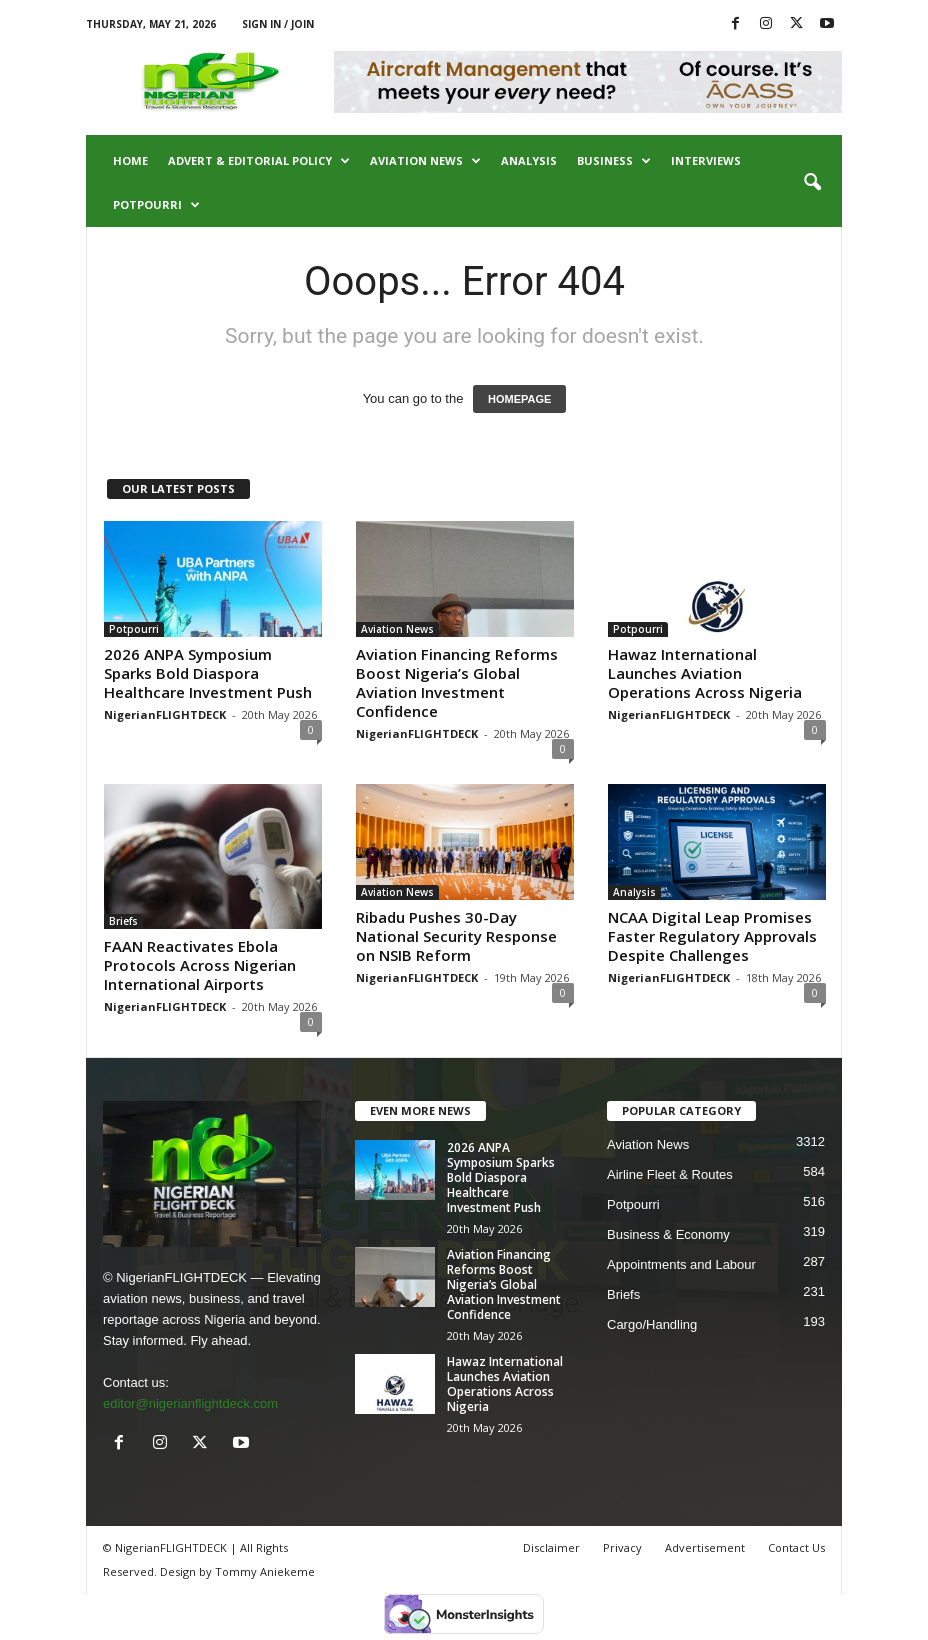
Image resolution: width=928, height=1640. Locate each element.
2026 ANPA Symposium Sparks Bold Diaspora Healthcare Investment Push (208, 673)
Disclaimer (551, 1547)
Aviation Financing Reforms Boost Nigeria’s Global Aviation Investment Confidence (457, 682)
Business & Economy (668, 1234)
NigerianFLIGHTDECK (165, 714)
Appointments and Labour (681, 1264)
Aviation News (425, 161)
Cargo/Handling (652, 1324)
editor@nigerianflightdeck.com (190, 1403)
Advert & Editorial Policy (259, 161)
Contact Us (796, 1547)
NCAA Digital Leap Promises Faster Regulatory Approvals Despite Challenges (712, 936)
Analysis (529, 160)
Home (130, 160)
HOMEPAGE (519, 399)
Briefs (123, 921)
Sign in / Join (278, 24)
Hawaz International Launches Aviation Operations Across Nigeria (705, 673)
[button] (812, 183)
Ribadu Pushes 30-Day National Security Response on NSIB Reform (456, 936)
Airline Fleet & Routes (670, 1174)
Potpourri (156, 205)
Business (614, 161)
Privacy (622, 1547)
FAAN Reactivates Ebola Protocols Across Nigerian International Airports (200, 965)
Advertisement (705, 1547)
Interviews (706, 160)
